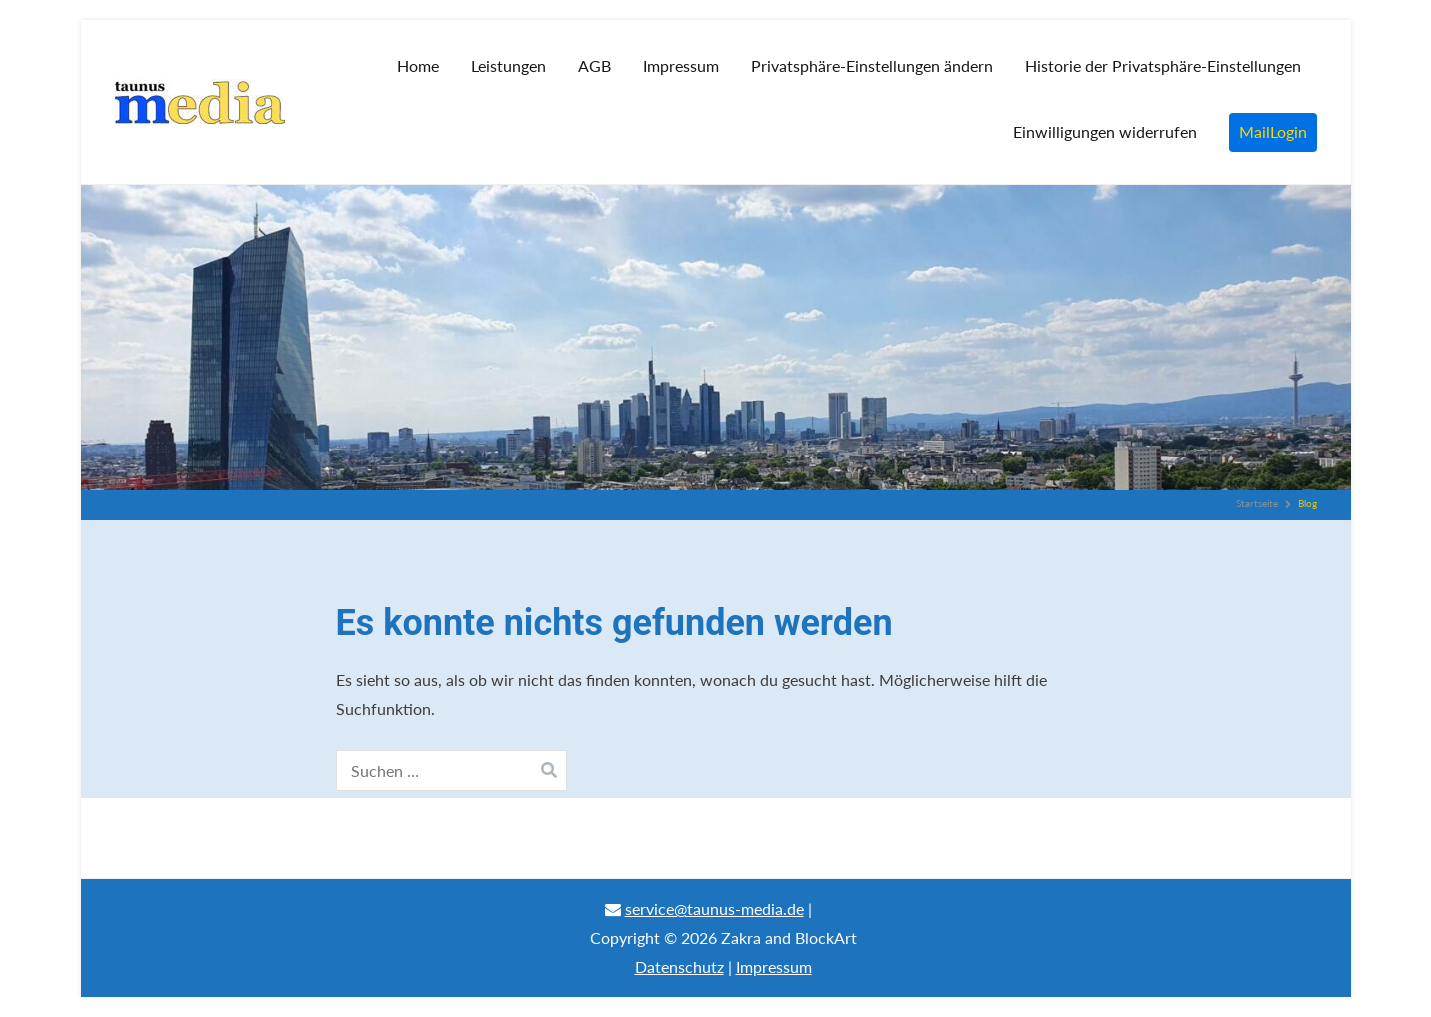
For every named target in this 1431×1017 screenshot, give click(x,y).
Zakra (741, 937)
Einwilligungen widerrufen (1105, 131)
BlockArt (826, 937)
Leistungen (508, 65)
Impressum (681, 65)
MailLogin (1273, 131)
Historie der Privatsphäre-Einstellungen (1163, 65)
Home (418, 65)
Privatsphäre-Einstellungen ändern (872, 65)
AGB (594, 65)
